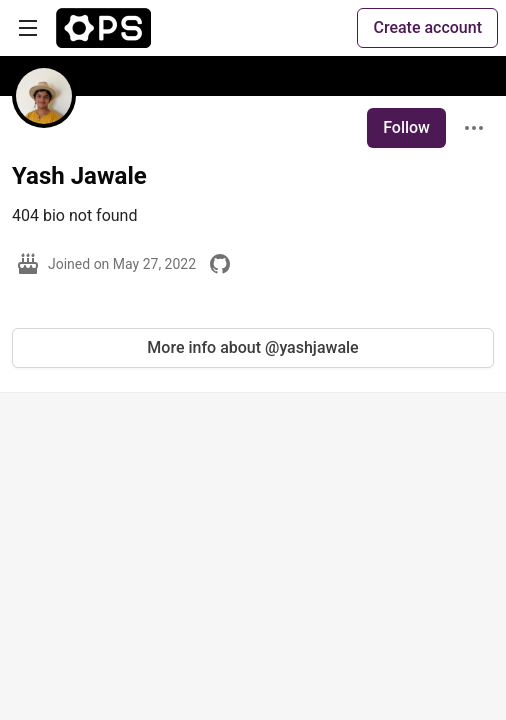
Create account (427, 27)
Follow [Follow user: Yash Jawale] (406, 127)
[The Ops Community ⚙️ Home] (103, 28)
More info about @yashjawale (252, 347)
